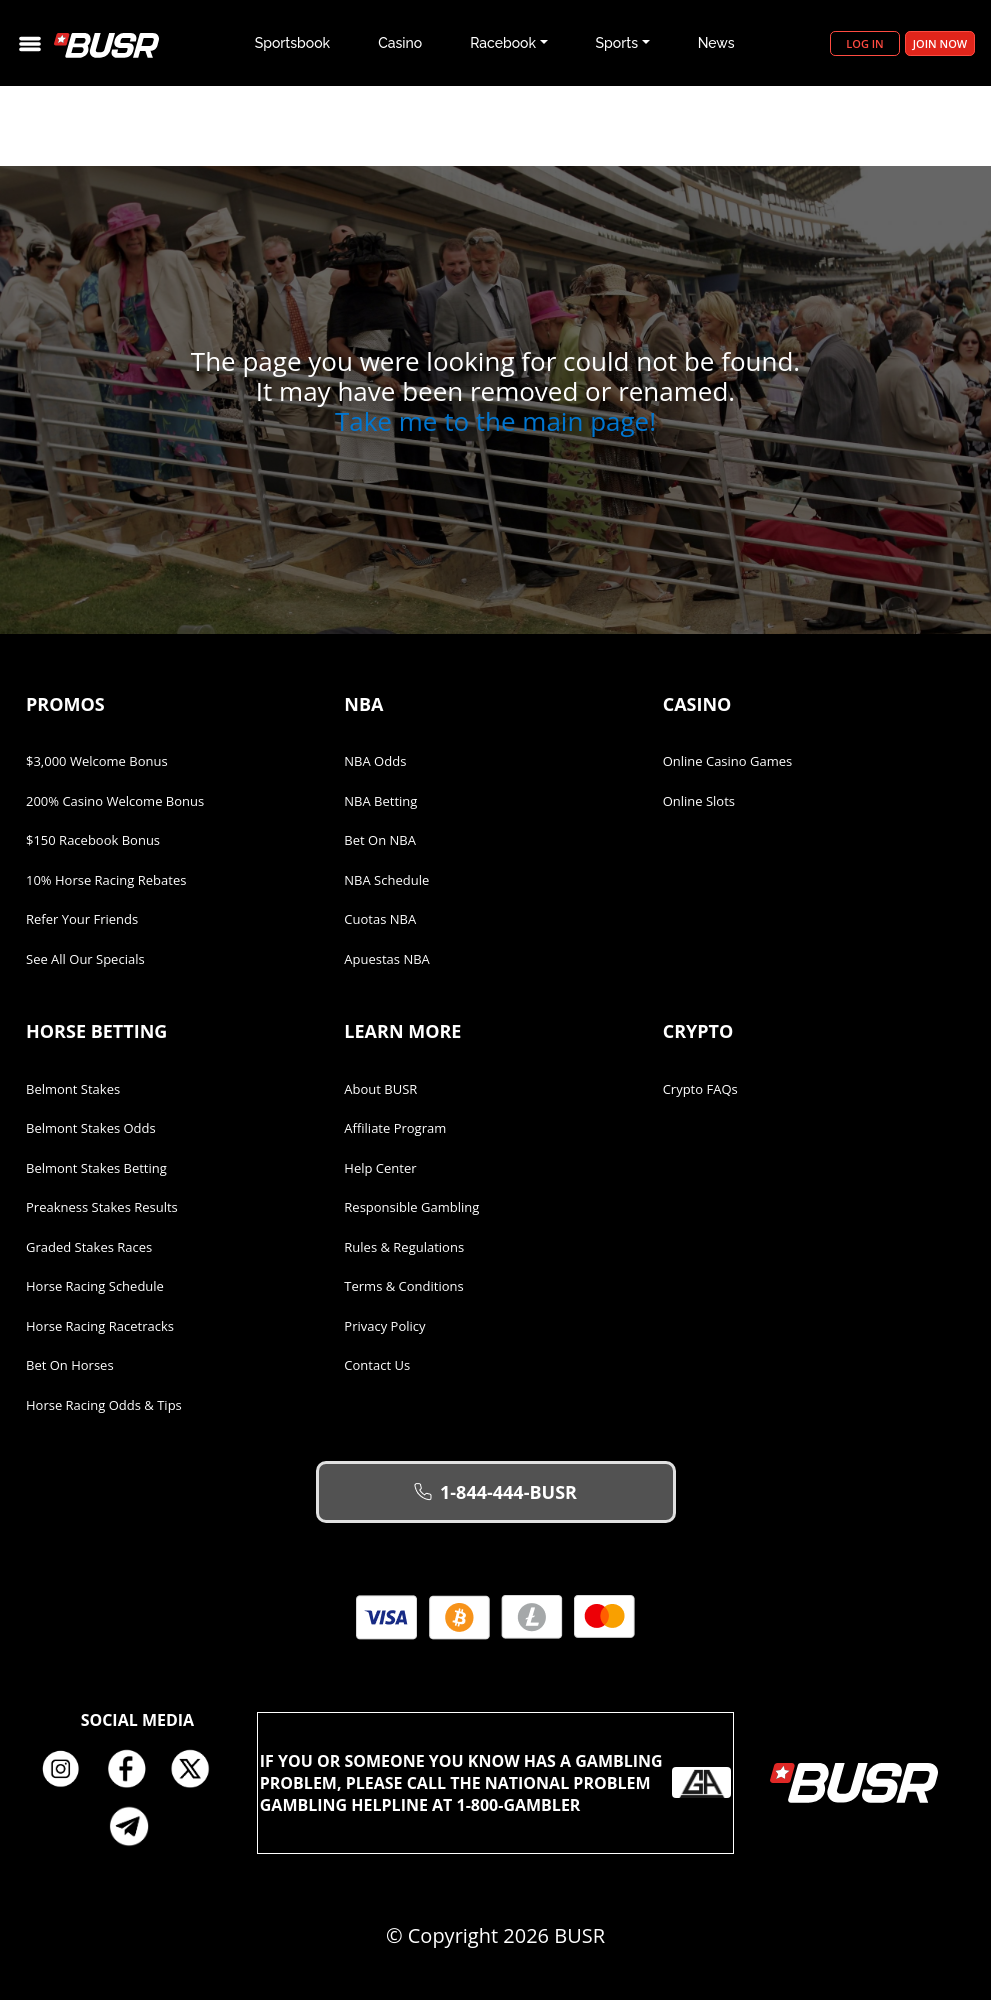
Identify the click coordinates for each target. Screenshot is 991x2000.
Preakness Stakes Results (102, 1207)
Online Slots (699, 801)
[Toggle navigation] (30, 43)
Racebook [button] (503, 43)
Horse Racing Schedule (95, 1286)
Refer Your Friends (82, 919)
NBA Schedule (386, 880)
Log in (864, 43)
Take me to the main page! (495, 421)
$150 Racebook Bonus (93, 840)
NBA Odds (375, 761)
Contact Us (377, 1365)
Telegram (137, 1826)
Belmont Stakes (73, 1089)
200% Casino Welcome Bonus (115, 801)
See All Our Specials (85, 959)
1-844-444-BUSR (495, 1492)
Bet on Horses (70, 1365)
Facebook (133, 1770)
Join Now (940, 43)
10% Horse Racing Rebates (106, 880)
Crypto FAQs (700, 1089)
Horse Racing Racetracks (100, 1326)
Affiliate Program (395, 1128)
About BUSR (380, 1089)
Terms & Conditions (403, 1286)
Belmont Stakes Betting (96, 1168)
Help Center (380, 1168)
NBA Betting (380, 801)
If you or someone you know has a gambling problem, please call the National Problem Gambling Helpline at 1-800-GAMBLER (496, 1783)
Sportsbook (293, 43)
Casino (400, 43)
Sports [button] (617, 43)
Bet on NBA (380, 840)
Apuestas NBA (386, 959)
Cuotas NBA (380, 919)
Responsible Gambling (411, 1207)
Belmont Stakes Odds (91, 1128)
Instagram (68, 1770)
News (716, 43)
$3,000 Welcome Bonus (97, 761)
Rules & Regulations (404, 1247)
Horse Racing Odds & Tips (104, 1405)
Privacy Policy (384, 1326)
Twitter (198, 1770)
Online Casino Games (728, 761)
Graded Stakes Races (89, 1247)
